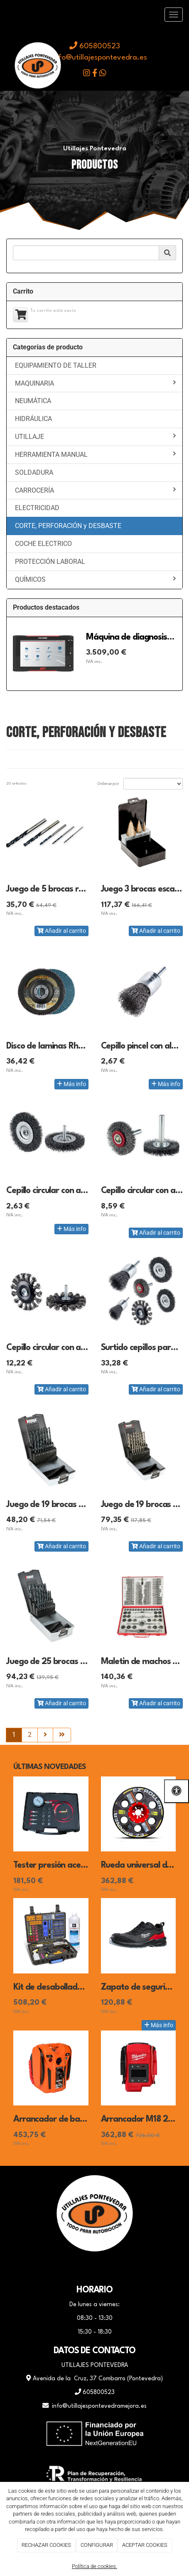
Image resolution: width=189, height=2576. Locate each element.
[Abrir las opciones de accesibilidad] (176, 1791)
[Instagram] (115, 2268)
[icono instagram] (86, 73)
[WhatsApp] (95, 2268)
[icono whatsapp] (102, 73)
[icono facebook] (94, 73)
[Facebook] (73, 2268)
